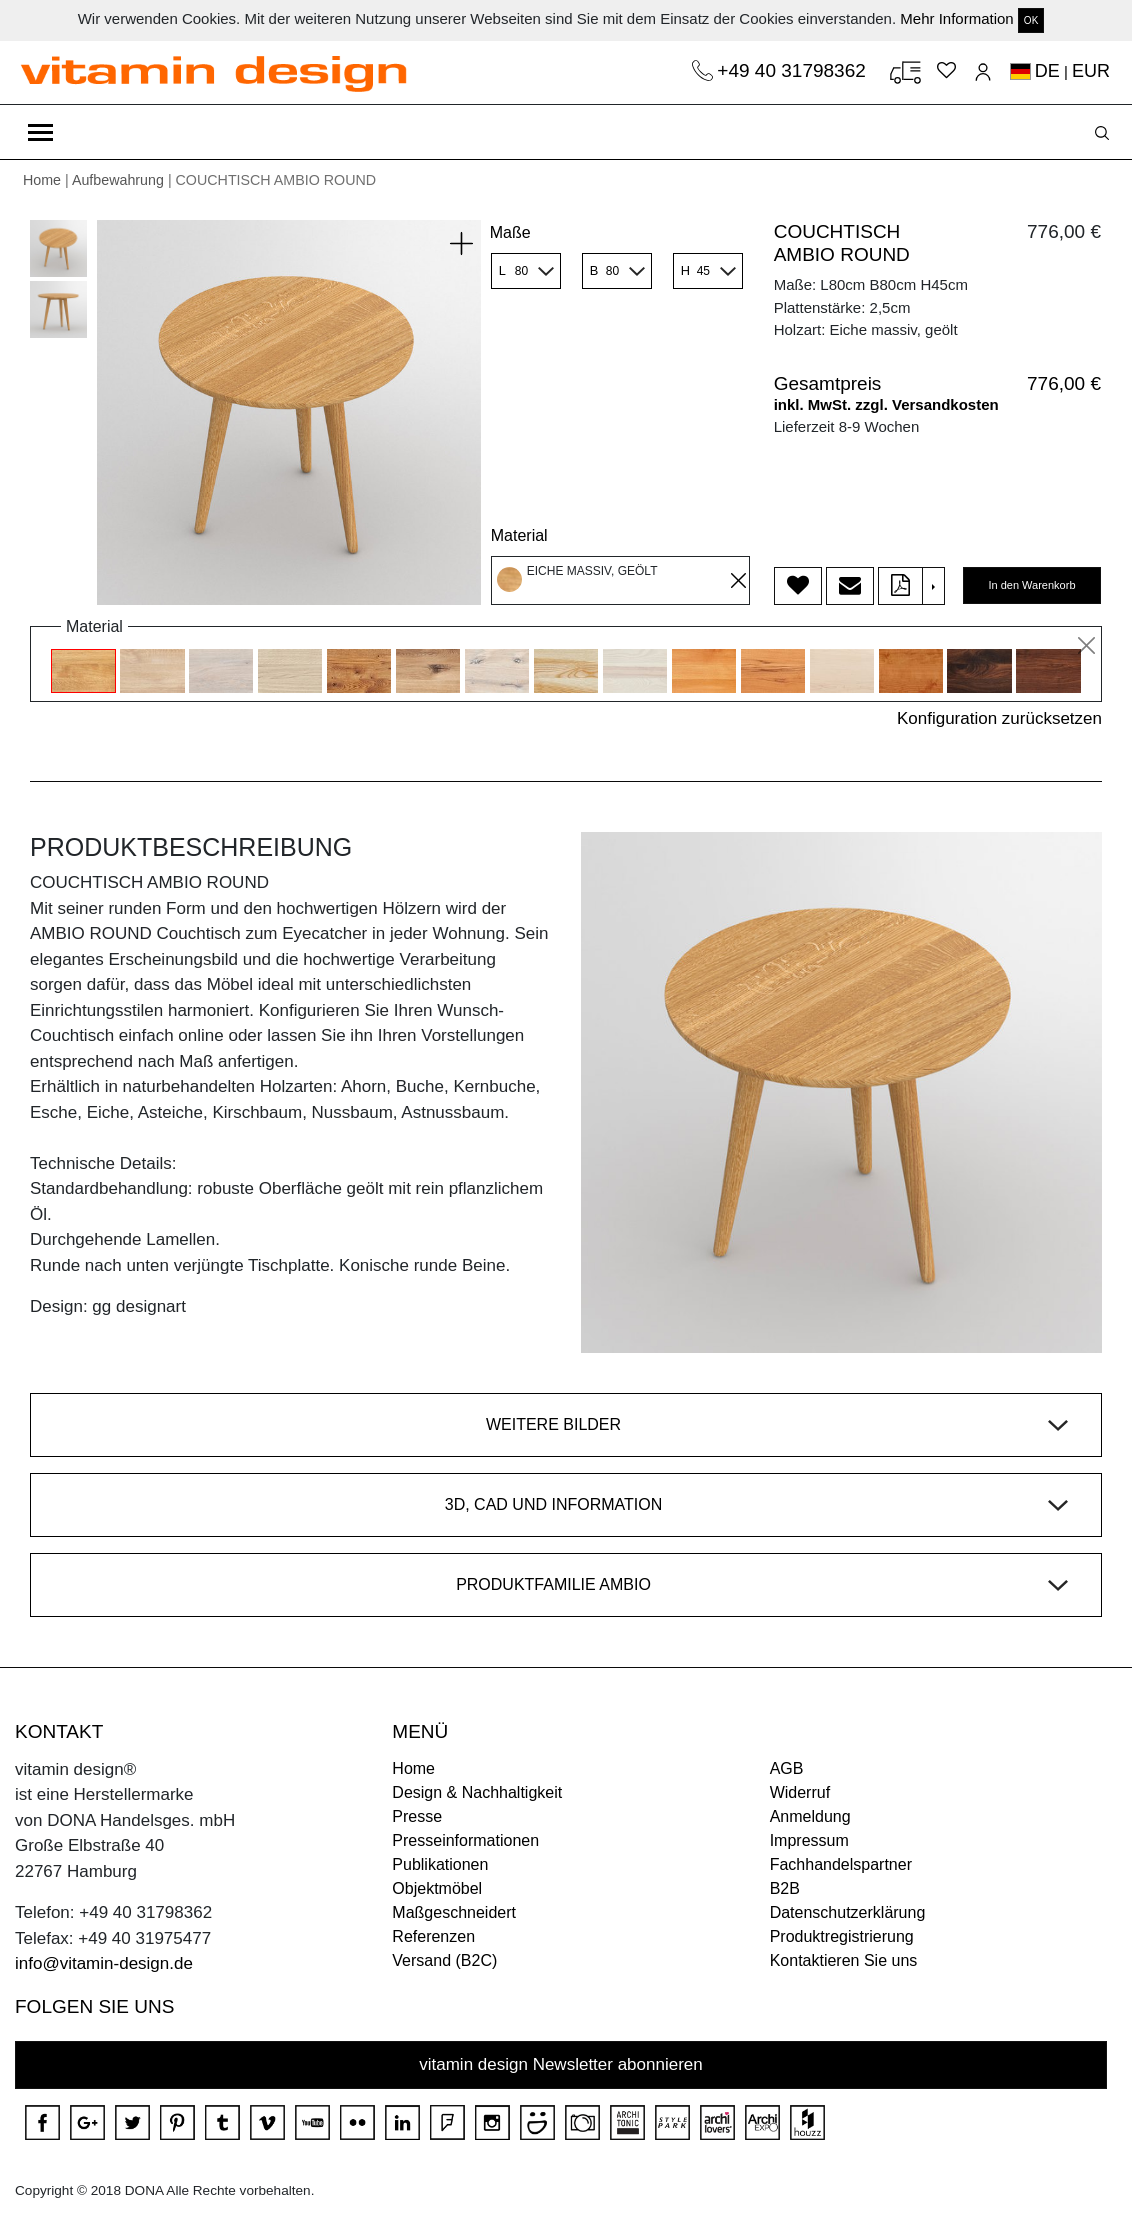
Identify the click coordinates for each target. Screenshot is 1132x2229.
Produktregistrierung (842, 1936)
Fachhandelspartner (841, 1864)
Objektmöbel (437, 1888)
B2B (785, 1888)
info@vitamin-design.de (104, 1963)
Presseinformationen (465, 1840)
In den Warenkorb (1031, 585)
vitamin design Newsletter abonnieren (561, 2064)
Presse (417, 1816)
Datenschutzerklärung (848, 1912)
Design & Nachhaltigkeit (477, 1792)
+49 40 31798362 (794, 70)
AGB (787, 1768)
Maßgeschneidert (454, 1912)
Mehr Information (956, 18)
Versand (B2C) (444, 1960)
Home (42, 180)
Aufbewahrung (118, 180)
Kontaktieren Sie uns (844, 1960)
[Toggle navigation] (40, 132)
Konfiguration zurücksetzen (999, 718)
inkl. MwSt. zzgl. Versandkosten (886, 404)
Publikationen (440, 1864)
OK (1031, 20)
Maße (510, 232)
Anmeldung (810, 1816)
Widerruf (800, 1792)
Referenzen (433, 1936)
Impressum (809, 1840)
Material (519, 535)
